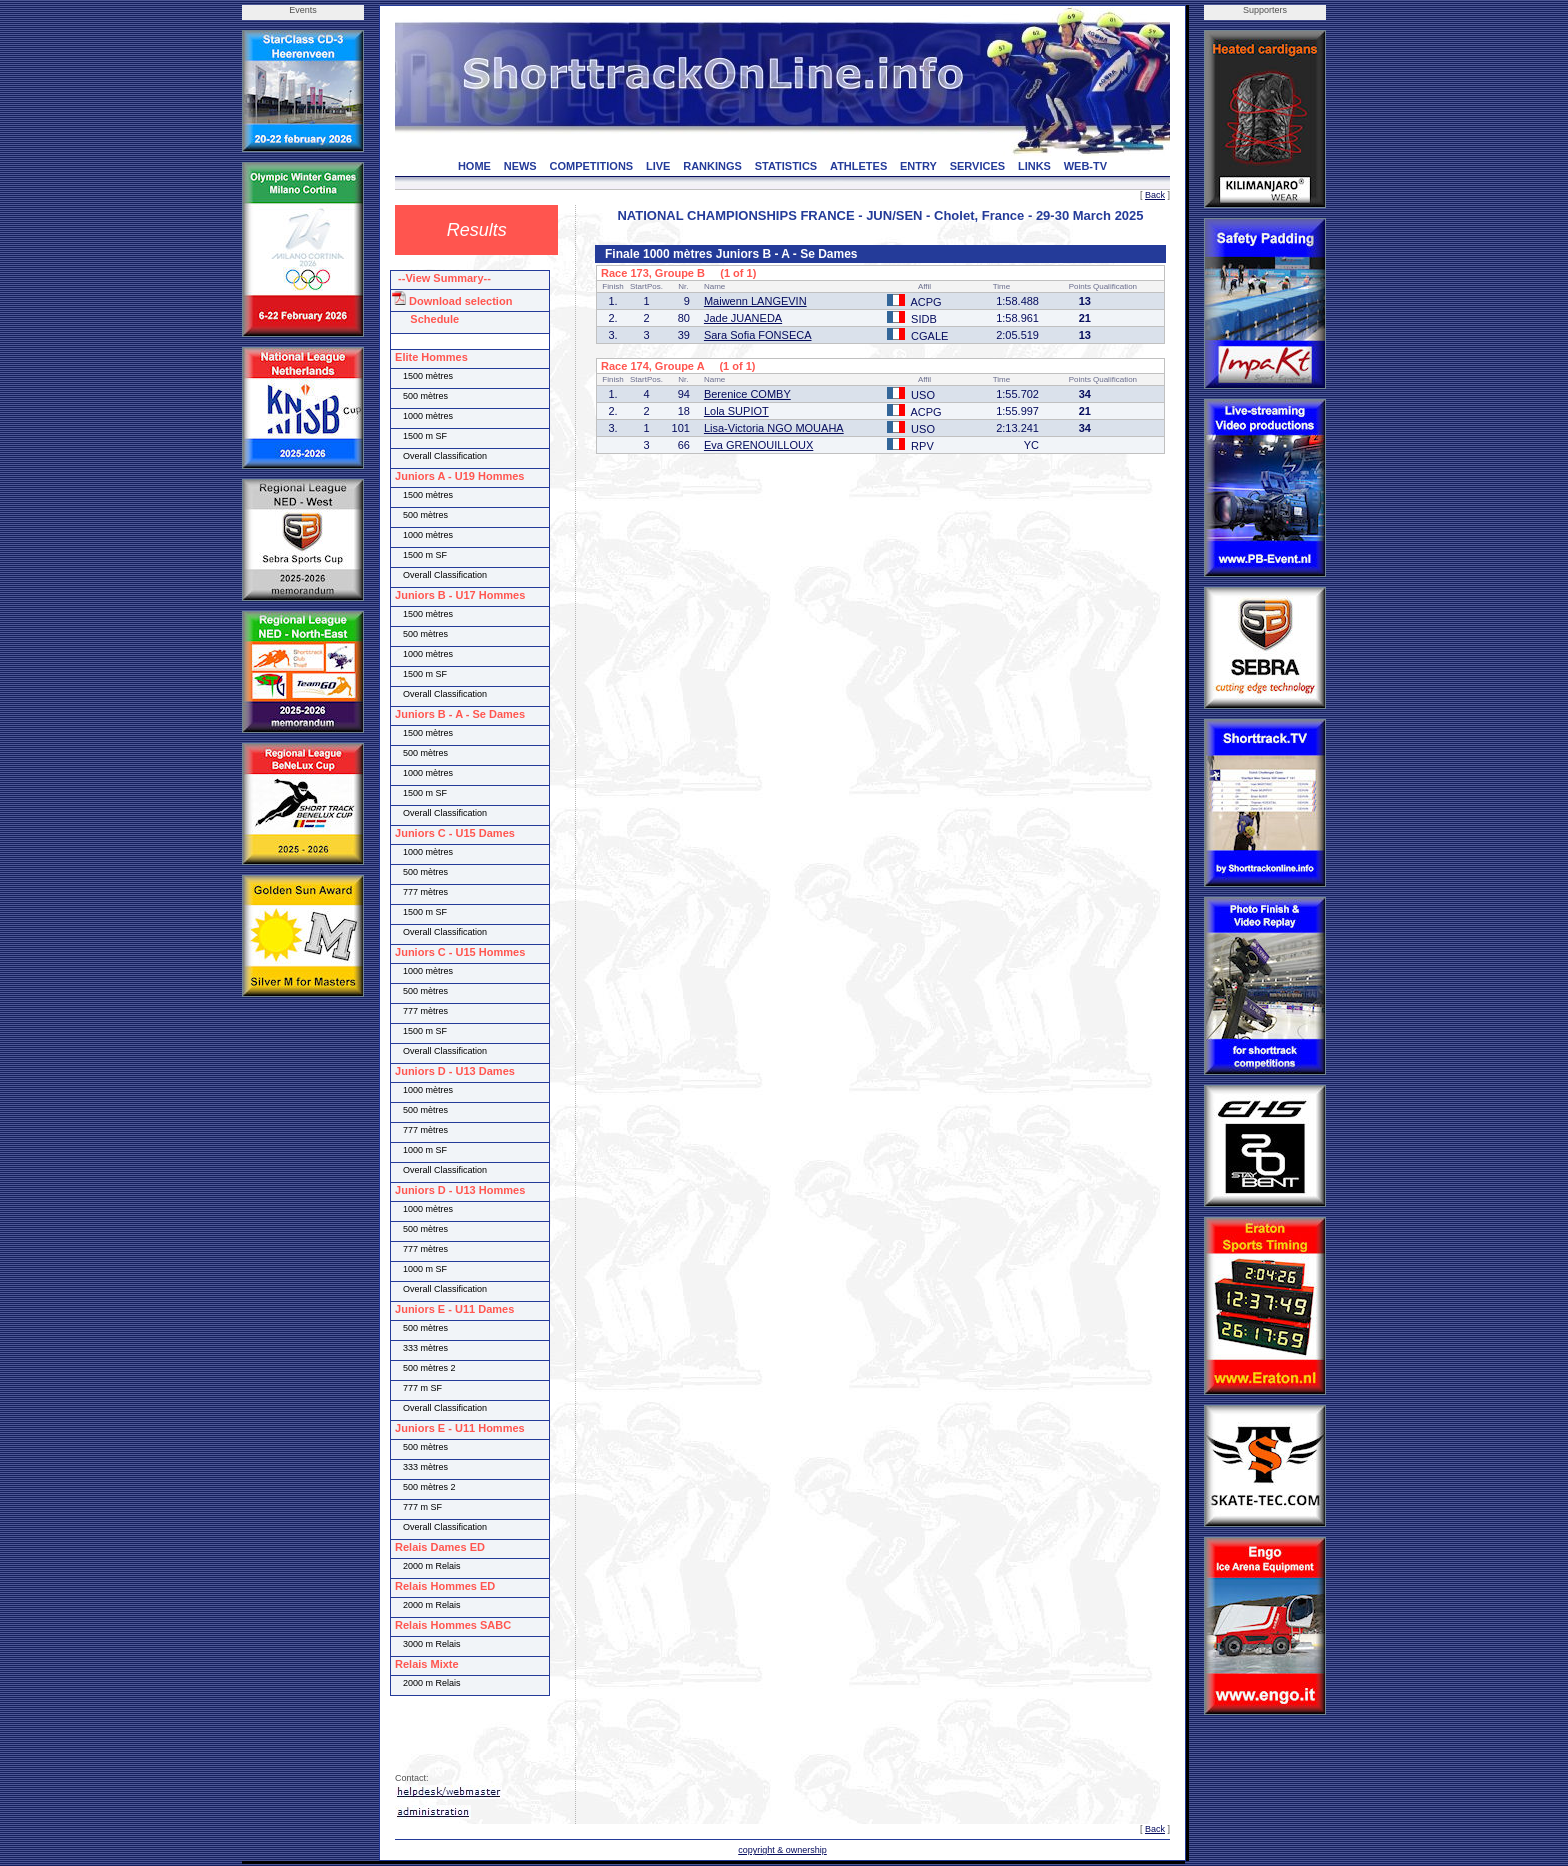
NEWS (520, 166)
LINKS (1034, 166)
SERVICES (977, 166)
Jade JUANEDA (743, 318)
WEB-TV (1085, 166)
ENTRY (918, 166)
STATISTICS (786, 166)
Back (1155, 195)
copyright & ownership (782, 1850)
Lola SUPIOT (736, 411)
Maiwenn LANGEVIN (755, 301)
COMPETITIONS (591, 166)
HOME (474, 166)
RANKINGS (712, 166)
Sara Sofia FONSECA (758, 335)
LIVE (658, 166)
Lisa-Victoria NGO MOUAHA (774, 428)
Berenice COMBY (747, 394)
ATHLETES (858, 166)
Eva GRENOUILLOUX (758, 445)
